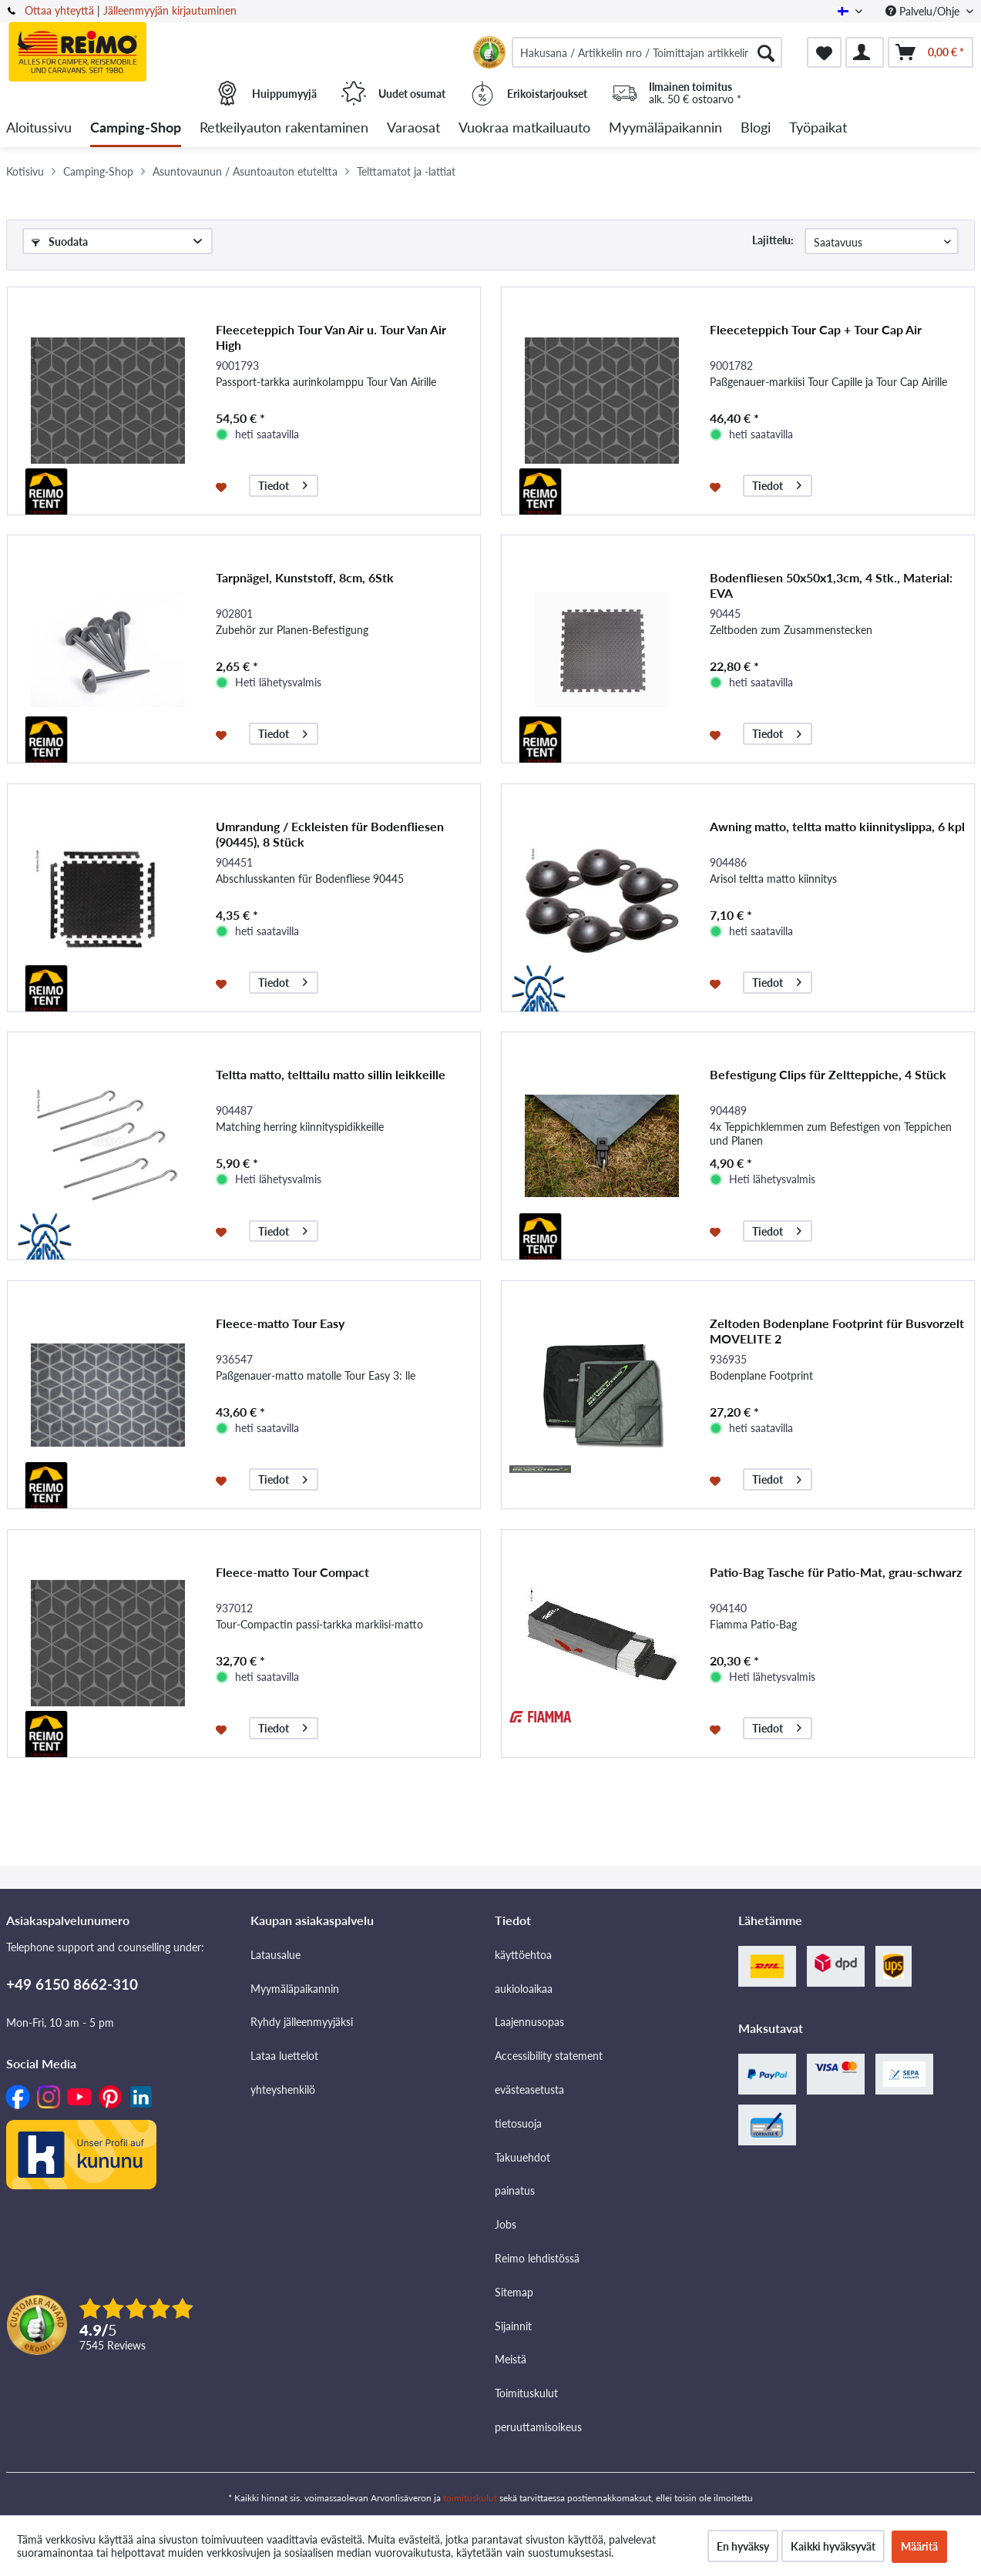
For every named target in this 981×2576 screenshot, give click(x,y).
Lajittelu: (773, 240)
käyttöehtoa (523, 1954)
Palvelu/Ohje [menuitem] (924, 11)
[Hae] (766, 52)
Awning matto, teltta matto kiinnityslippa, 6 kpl (837, 826)
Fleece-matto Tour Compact (292, 1572)
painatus (515, 2190)
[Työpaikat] (818, 128)
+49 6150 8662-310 (72, 1984)
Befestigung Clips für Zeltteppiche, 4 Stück (828, 1074)
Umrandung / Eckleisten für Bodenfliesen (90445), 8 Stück (330, 834)
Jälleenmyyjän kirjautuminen (170, 10)
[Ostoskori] (930, 52)
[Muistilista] (824, 52)
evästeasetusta (529, 2089)
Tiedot (282, 483)
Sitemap (514, 2292)
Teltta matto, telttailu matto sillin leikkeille (330, 1074)
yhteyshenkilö (282, 2089)
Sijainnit (513, 2326)
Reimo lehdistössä (537, 2258)
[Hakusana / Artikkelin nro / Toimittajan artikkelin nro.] (647, 52)
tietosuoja (518, 2123)
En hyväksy (743, 2546)
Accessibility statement (549, 2055)
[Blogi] (756, 128)
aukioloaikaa (524, 1988)
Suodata (60, 241)
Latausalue (275, 1954)
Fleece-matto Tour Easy (280, 1323)
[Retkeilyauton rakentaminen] (284, 128)
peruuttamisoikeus (538, 2426)
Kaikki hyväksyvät (833, 2546)
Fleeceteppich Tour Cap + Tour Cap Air (816, 329)
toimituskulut (470, 2498)
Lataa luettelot (284, 2055)
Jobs (505, 2224)
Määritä (919, 2546)
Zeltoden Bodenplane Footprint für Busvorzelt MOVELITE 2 (837, 1331)
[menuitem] (647, 52)
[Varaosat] (413, 128)
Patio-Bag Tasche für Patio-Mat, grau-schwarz (836, 1572)
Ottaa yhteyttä (59, 10)
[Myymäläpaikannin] (665, 128)
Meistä (510, 2359)
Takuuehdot (522, 2157)
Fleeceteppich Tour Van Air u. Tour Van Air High (331, 337)
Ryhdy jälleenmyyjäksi (301, 2021)
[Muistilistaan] (223, 486)
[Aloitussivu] (39, 128)
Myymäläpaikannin (294, 1988)
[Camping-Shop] (135, 128)
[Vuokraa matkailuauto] (524, 128)
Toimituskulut (526, 2393)
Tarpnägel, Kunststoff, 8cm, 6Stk (305, 577)
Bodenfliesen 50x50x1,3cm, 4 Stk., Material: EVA (831, 585)
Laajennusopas (529, 2021)
